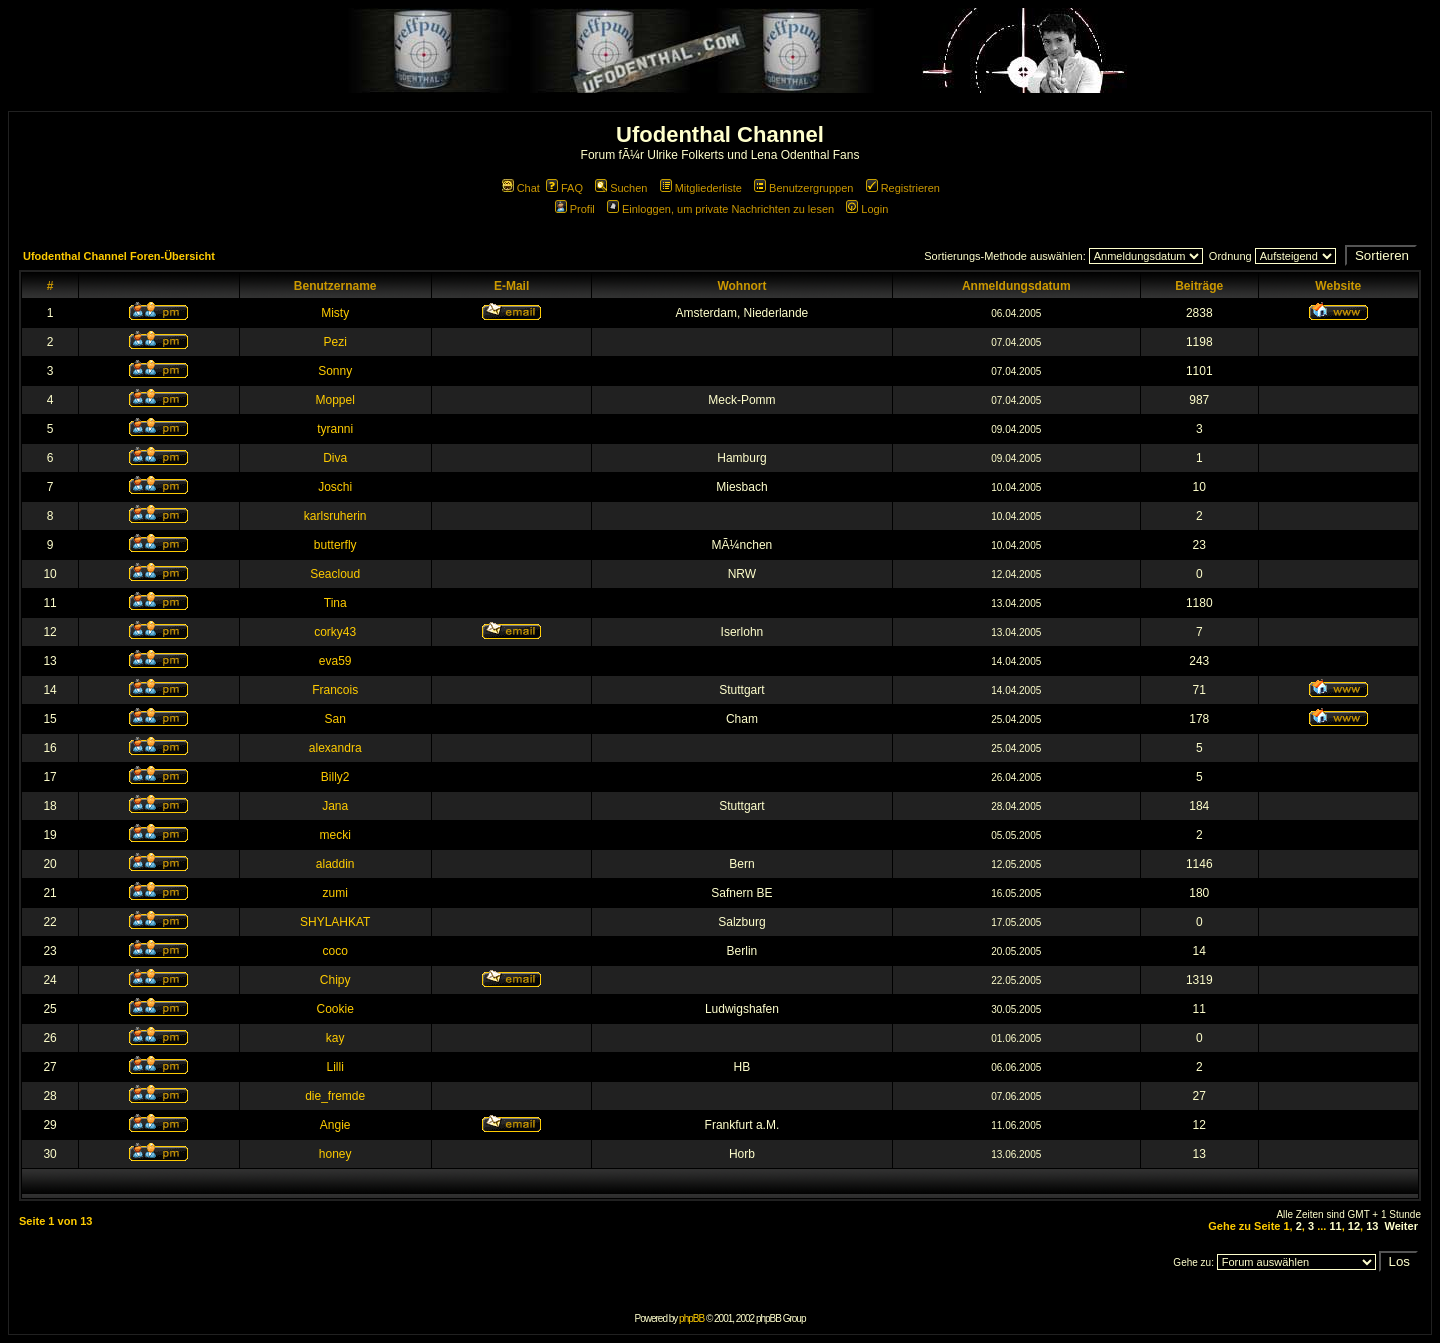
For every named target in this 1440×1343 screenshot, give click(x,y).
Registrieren (903, 188)
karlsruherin (335, 516)
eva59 (335, 661)
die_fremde (335, 1096)
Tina (335, 603)
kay (335, 1038)
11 (1335, 1226)
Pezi (335, 342)
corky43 (335, 632)
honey (335, 1154)
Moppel (335, 400)
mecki (335, 835)
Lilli (335, 1067)
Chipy (335, 980)
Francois (335, 690)
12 (1354, 1226)
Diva (335, 458)
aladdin (335, 864)
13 (1372, 1226)
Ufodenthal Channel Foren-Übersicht (119, 256)
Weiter (1401, 1226)
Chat (521, 188)
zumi (335, 893)
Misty (335, 313)
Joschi (335, 487)
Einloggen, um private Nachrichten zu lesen (720, 209)
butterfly (335, 545)
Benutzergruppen (803, 188)
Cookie (335, 1009)
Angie (335, 1125)
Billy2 (335, 777)
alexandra (335, 748)
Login (867, 209)
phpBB (691, 1318)
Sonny (335, 371)
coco (335, 951)
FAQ (564, 188)
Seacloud (335, 574)
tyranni (335, 429)
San (335, 719)
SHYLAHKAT (335, 922)
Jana (335, 806)
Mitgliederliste (701, 188)
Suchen (621, 188)
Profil (575, 209)
